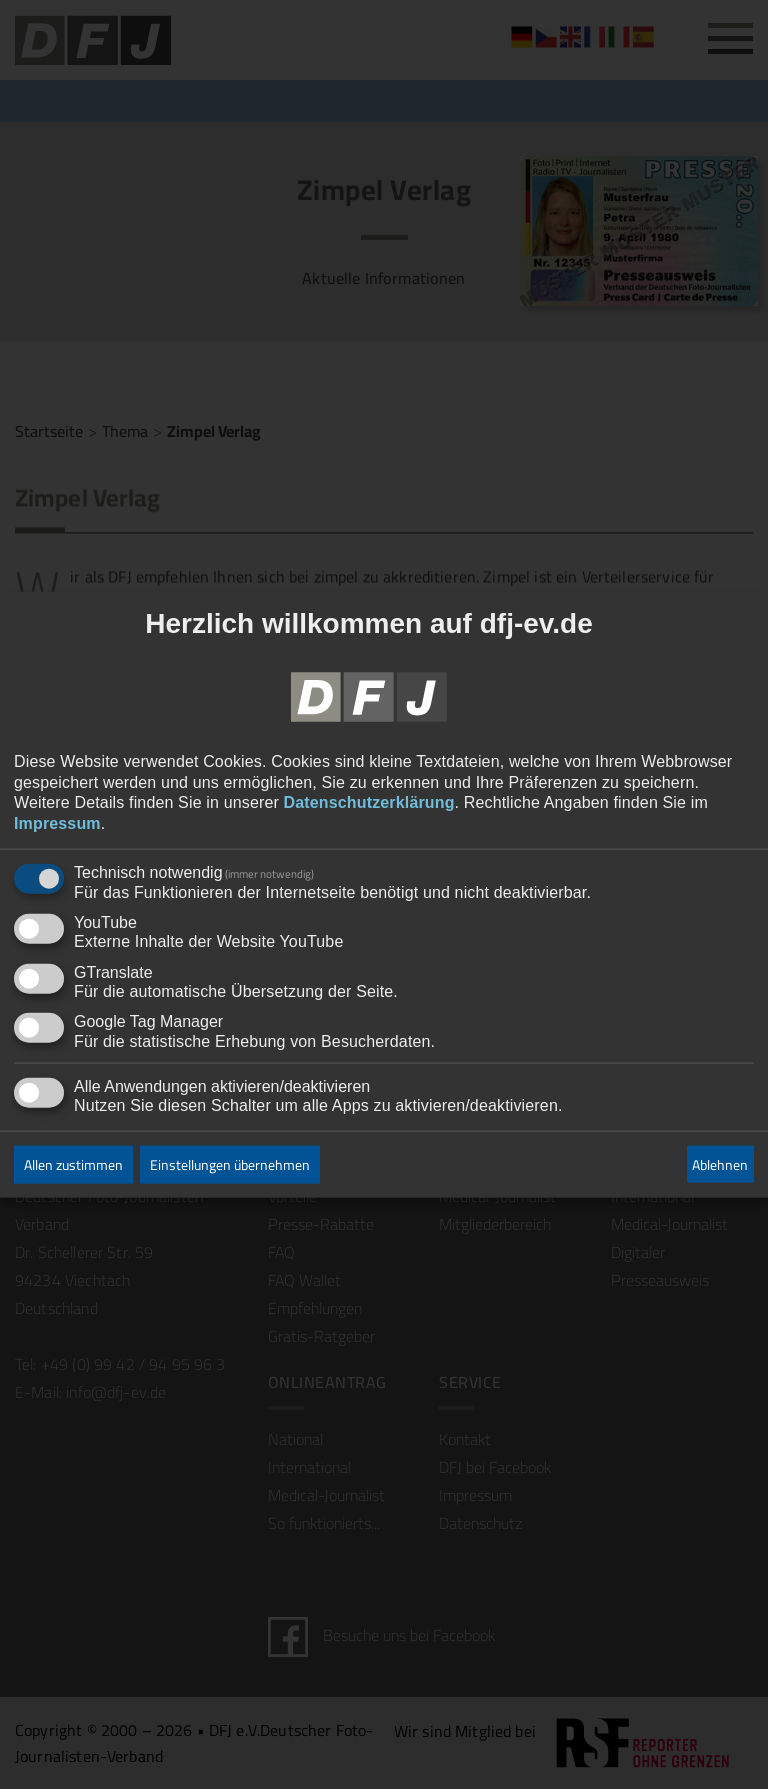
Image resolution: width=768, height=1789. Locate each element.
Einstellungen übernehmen (230, 1165)
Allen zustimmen (73, 1165)
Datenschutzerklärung (369, 802)
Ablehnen (720, 1164)
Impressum (57, 823)
